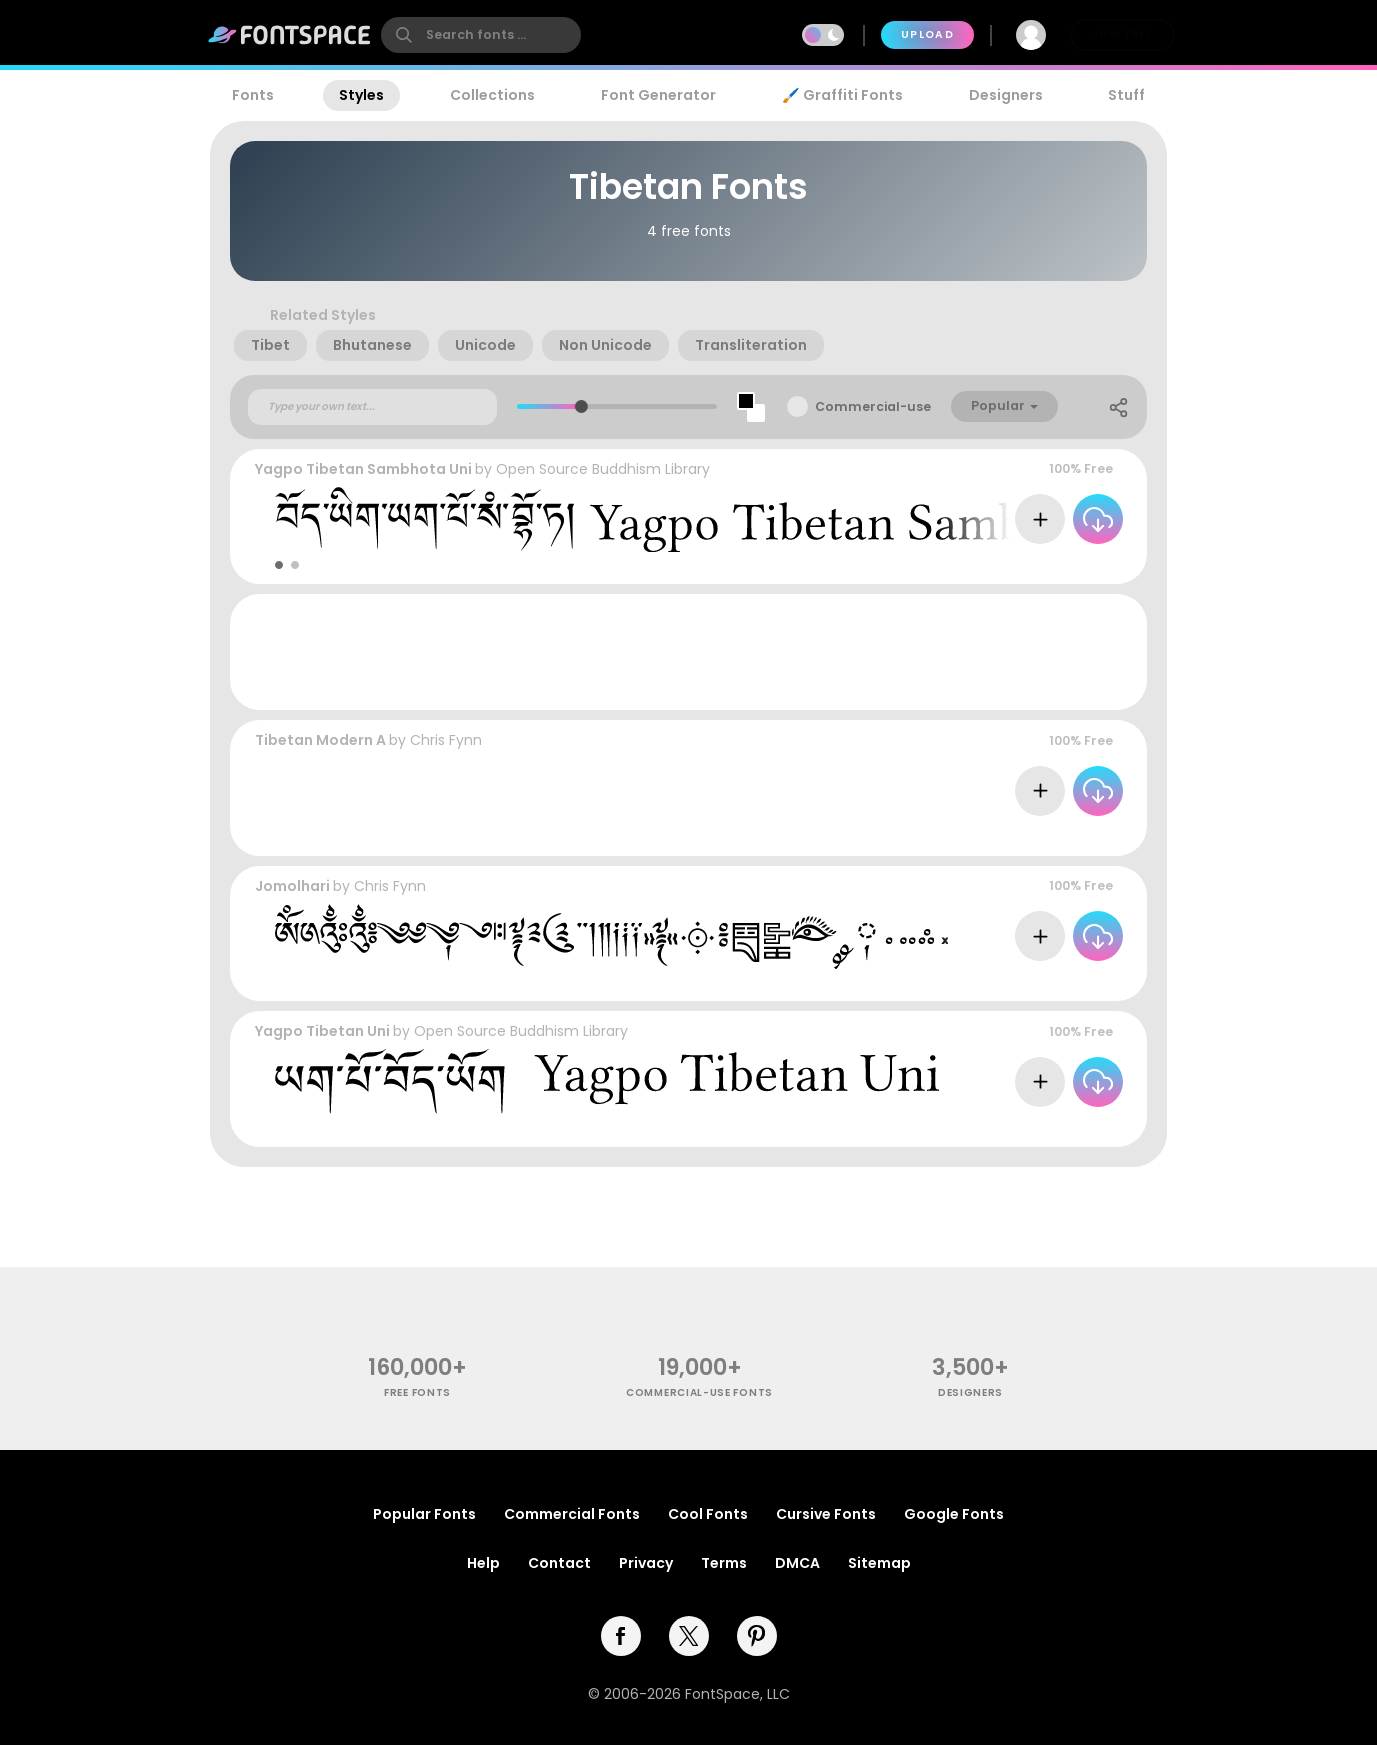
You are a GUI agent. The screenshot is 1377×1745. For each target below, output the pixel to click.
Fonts (253, 95)
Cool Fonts (708, 1514)
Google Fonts (954, 1514)
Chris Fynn (446, 740)
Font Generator (658, 95)
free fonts (417, 1392)
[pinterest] (757, 1636)
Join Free (1122, 34)
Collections (492, 95)
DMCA (797, 1563)
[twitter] (689, 1636)
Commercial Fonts (572, 1514)
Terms (724, 1563)
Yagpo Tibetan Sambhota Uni (363, 469)
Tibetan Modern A (320, 740)
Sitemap (879, 1563)
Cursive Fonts (826, 1514)
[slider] (581, 406)
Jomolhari (292, 886)
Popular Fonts (424, 1514)
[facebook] (621, 1636)
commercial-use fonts (699, 1392)
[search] (481, 35)
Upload (927, 34)
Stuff (1126, 95)
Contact (559, 1563)
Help (483, 1563)
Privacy (646, 1563)
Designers (1006, 95)
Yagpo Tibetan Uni (322, 1031)
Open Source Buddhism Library (603, 469)
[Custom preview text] (372, 407)
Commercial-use (873, 406)
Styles (361, 95)
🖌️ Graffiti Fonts (842, 95)
